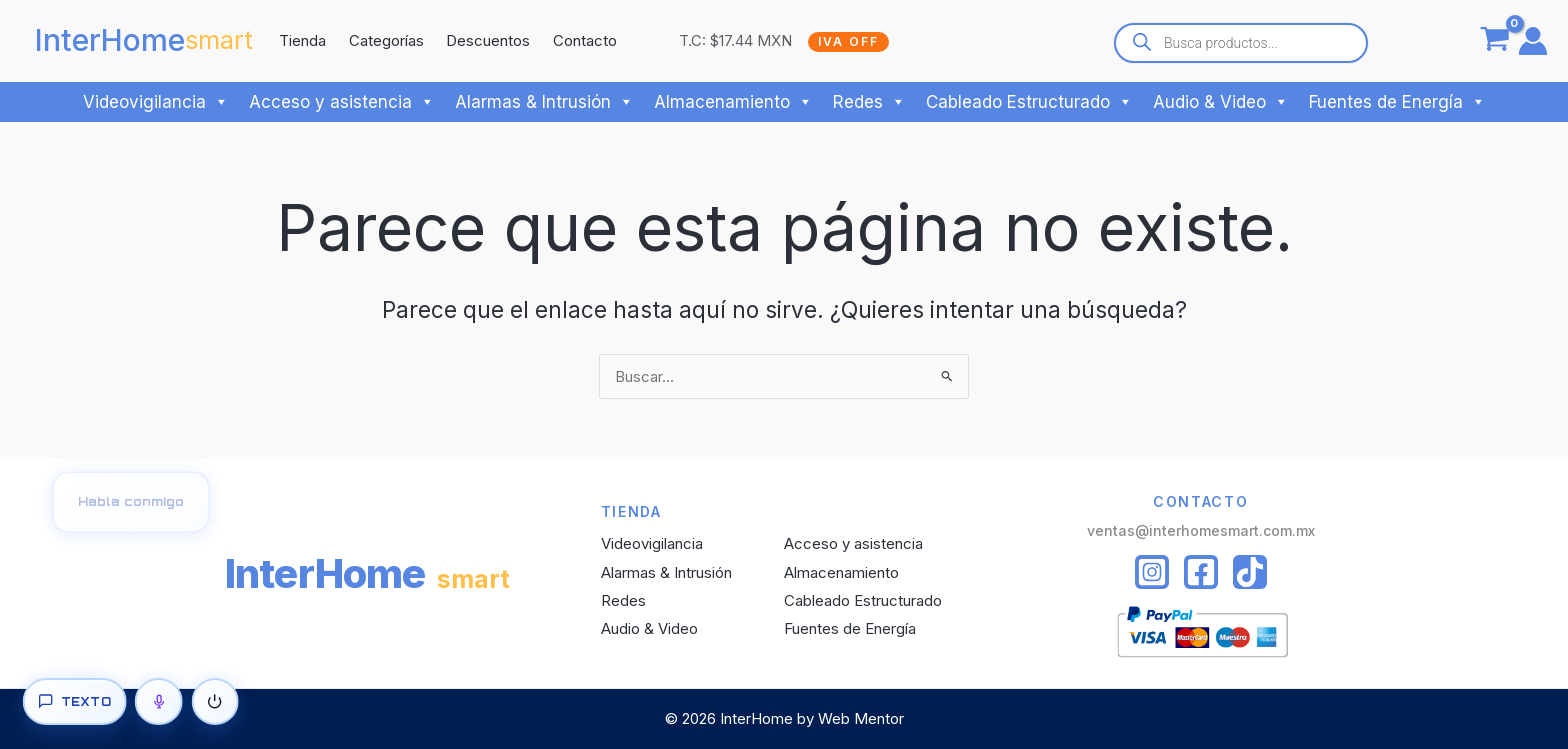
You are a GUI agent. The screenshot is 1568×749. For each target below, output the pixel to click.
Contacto (585, 40)
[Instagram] (1152, 572)
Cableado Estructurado (1029, 102)
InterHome (110, 40)
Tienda (302, 40)
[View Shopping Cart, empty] (1495, 41)
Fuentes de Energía (1397, 102)
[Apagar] (215, 702)
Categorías (386, 40)
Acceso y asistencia (342, 102)
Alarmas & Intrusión (544, 102)
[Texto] (74, 702)
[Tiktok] (1250, 572)
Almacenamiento (733, 102)
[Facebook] (1201, 572)
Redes (869, 102)
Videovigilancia (156, 102)
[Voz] (159, 702)
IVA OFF (848, 41)
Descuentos (488, 40)
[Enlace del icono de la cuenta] (1533, 41)
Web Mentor (861, 718)
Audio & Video (1221, 102)
